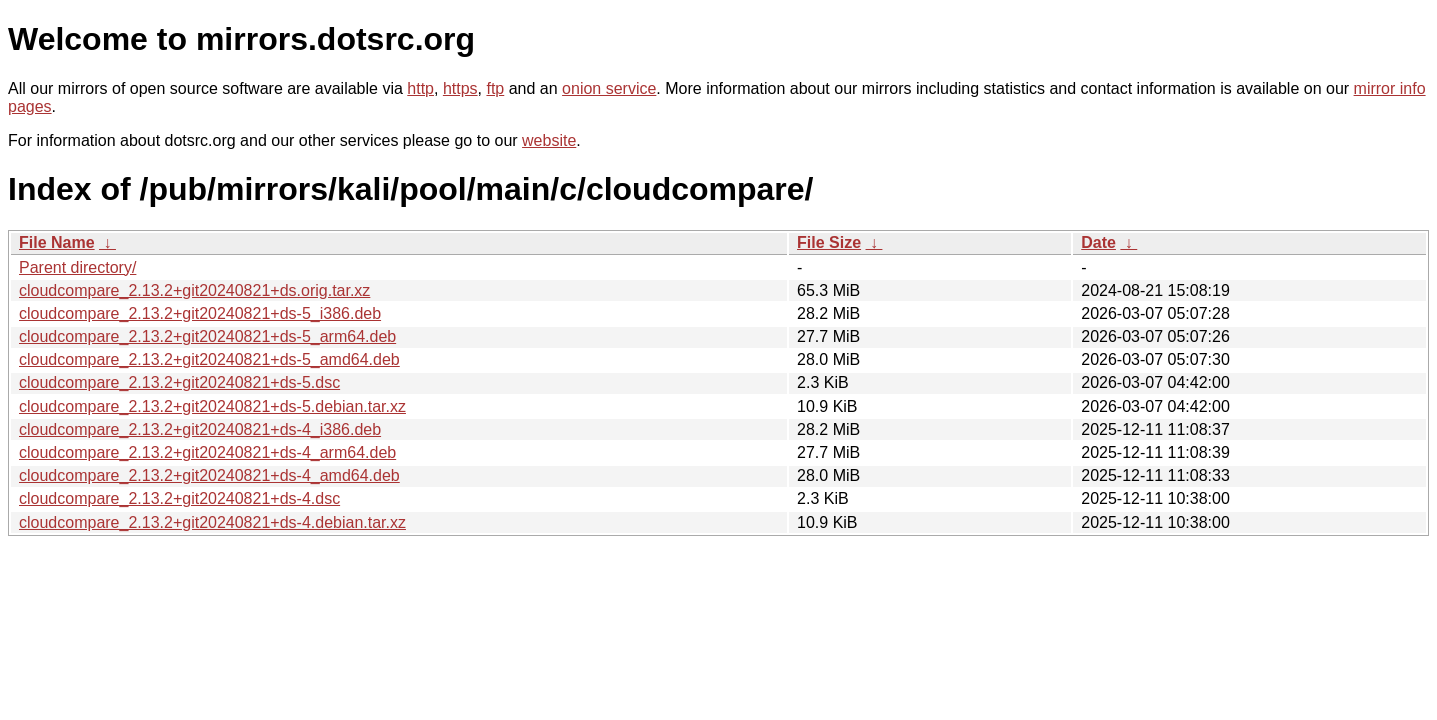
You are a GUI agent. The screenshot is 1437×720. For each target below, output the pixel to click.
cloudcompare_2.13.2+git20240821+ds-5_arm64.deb (207, 336)
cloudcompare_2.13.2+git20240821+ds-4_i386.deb (200, 429)
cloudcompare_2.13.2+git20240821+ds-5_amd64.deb (209, 359)
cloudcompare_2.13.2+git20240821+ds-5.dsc (179, 382)
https (460, 88)
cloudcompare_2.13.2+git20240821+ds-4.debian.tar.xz (212, 522)
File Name (57, 242)
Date (1098, 242)
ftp (495, 88)
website (549, 140)
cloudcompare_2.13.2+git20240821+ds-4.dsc (179, 498)
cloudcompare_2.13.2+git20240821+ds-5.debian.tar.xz (212, 406)
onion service (609, 88)
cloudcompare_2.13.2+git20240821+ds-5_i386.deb (200, 313)
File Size (829, 242)
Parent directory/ (77, 267)
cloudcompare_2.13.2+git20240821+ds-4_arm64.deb (207, 452)
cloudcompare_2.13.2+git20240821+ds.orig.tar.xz (194, 290)
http (420, 88)
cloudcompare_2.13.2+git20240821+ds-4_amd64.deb (209, 475)
